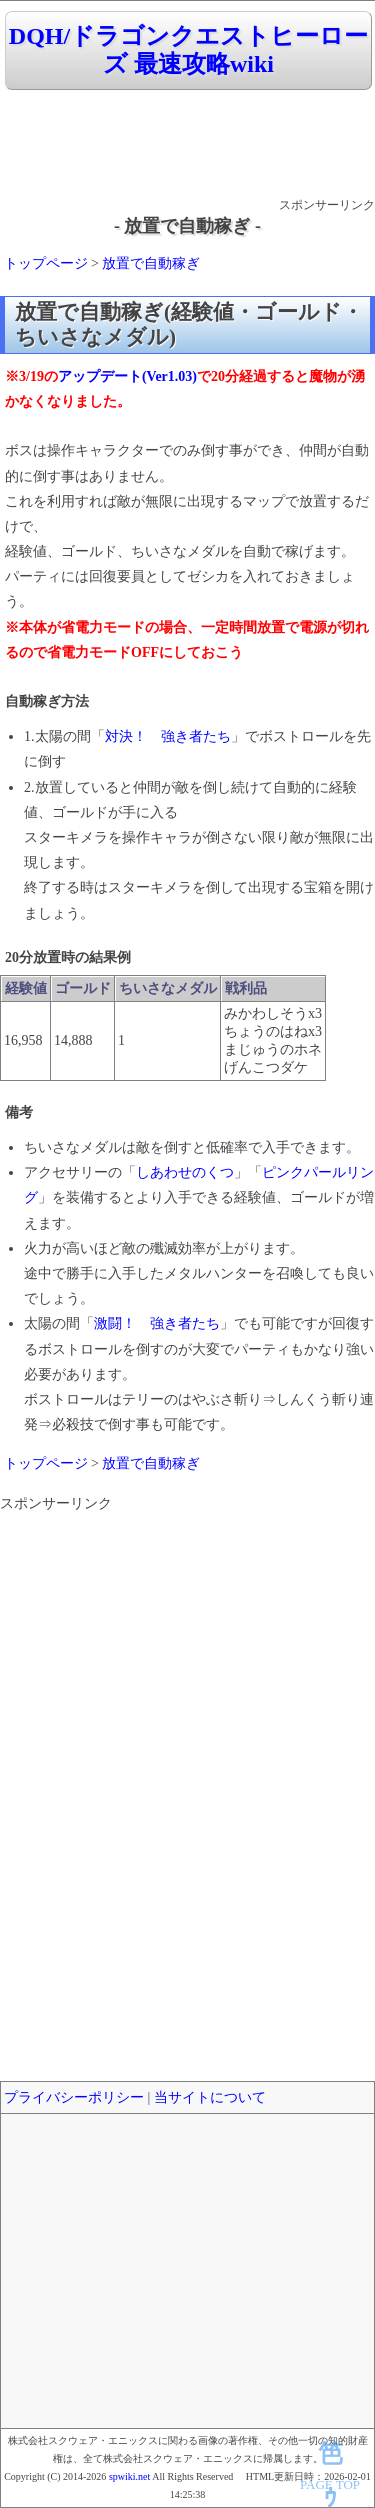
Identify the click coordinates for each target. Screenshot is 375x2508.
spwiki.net (129, 2476)
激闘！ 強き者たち (157, 1323)
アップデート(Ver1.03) (127, 376)
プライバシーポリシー (74, 2097)
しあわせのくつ (185, 1172)
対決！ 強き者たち (168, 736)
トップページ (46, 263)
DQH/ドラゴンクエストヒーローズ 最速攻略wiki (188, 50)
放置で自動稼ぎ (151, 263)
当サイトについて (210, 2097)
